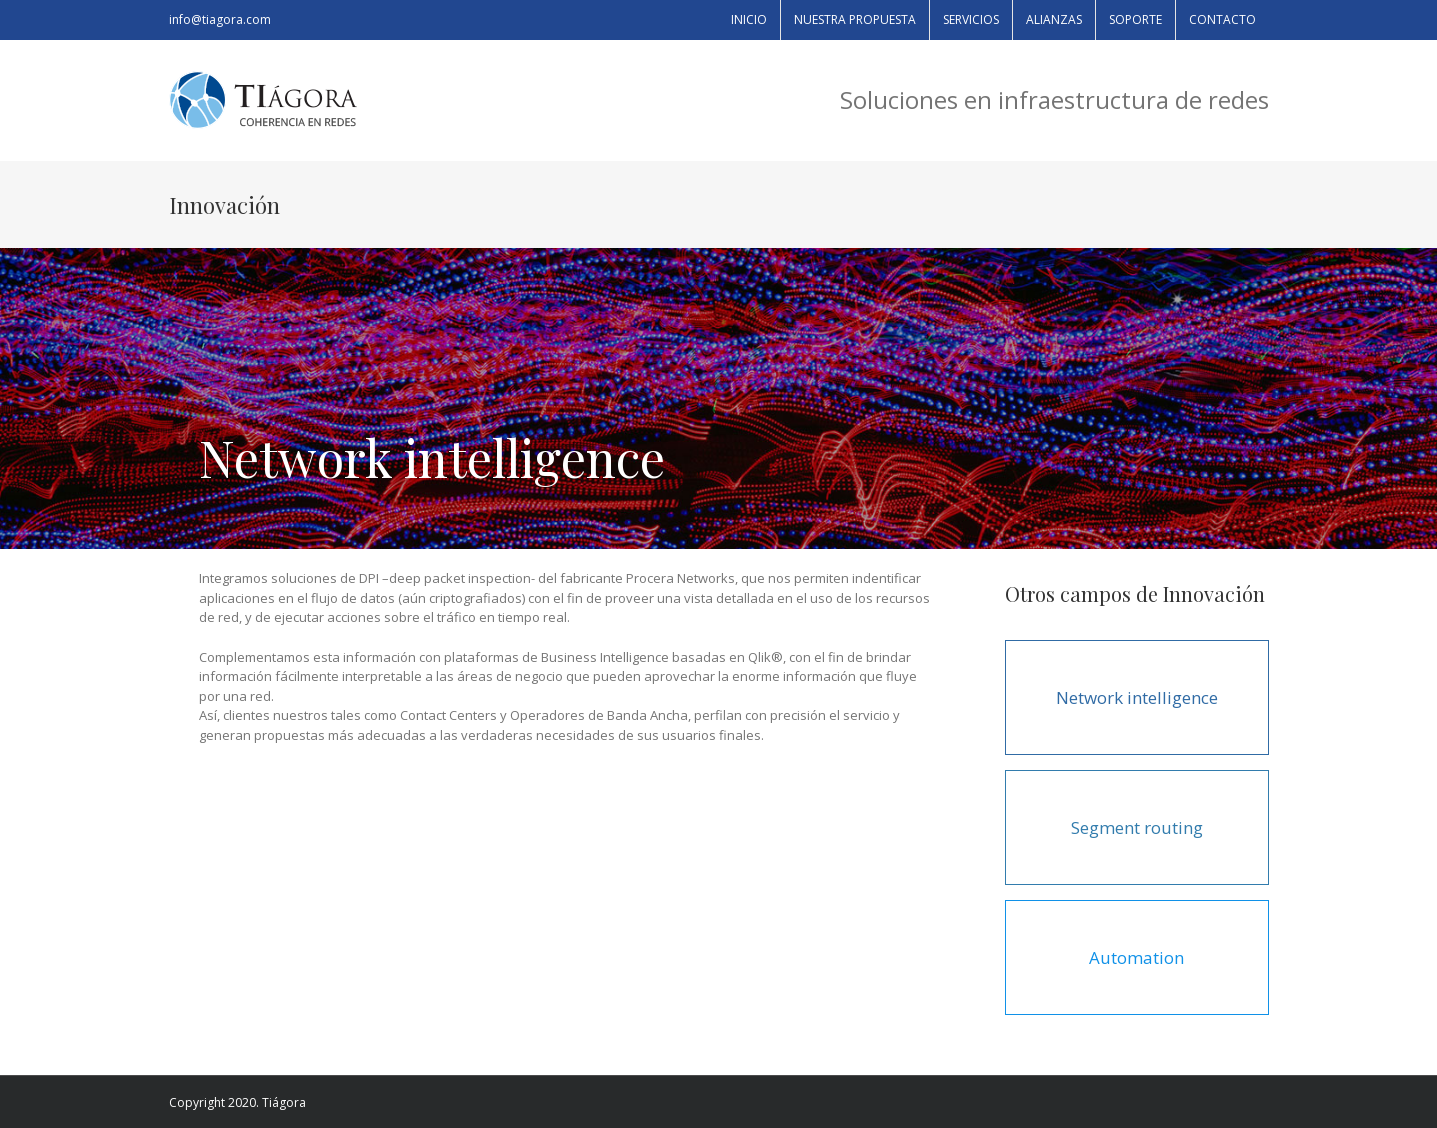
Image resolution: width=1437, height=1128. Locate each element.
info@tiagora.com (220, 19)
